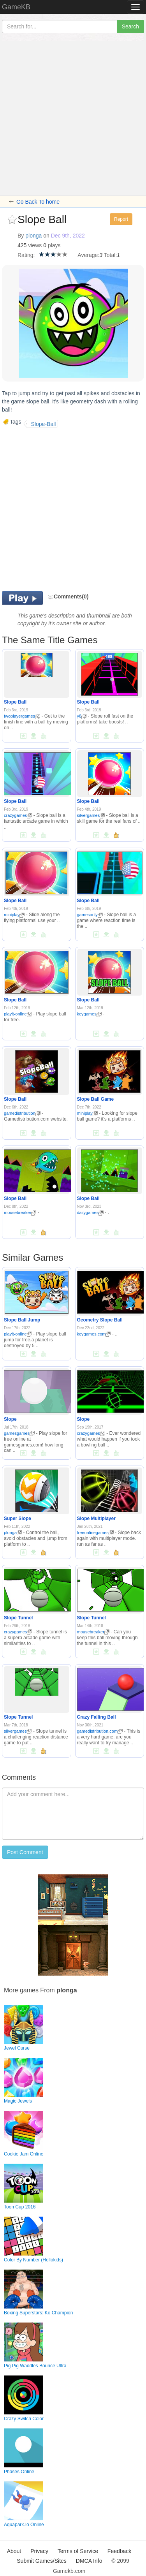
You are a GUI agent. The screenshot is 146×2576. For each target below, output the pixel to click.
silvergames (91, 815)
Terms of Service (78, 2551)
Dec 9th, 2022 (68, 235)
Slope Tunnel (18, 1618)
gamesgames (19, 1433)
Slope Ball (15, 702)
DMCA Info (89, 2561)
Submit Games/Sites (42, 2561)
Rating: (26, 255)
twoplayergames (22, 716)
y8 (82, 716)
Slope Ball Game (95, 1099)
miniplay (14, 914)
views (35, 245)
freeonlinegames (95, 1532)
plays (54, 245)
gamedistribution (22, 1113)
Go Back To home (38, 202)
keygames (89, 1014)
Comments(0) (67, 596)
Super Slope (17, 1518)
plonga (33, 235)
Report (121, 219)
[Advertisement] (73, 118)
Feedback (119, 2551)
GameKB (16, 7)
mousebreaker (20, 1212)
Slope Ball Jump (22, 1320)
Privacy (39, 2551)
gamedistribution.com (100, 1731)
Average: (88, 255)
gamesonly (90, 914)
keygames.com (94, 1334)
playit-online (18, 1014)
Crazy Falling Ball (96, 1717)
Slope (10, 1419)
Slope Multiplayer (96, 1518)
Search (130, 26)
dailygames (90, 1212)
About (14, 2551)
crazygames (18, 815)
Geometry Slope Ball (100, 1320)
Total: (110, 255)
